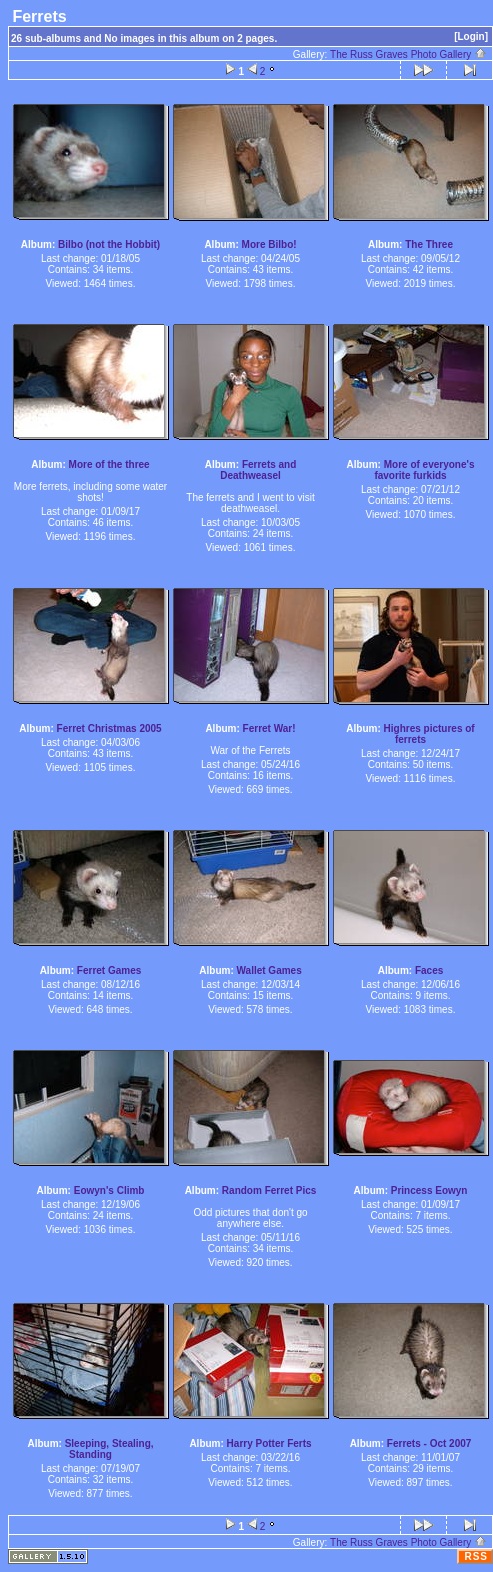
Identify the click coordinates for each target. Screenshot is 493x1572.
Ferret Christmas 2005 (109, 728)
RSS (476, 1556)
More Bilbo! (269, 244)
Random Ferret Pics (269, 1190)
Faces (429, 970)
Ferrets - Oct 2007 (429, 1443)
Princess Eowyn (429, 1190)
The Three (429, 244)
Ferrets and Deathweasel (258, 470)
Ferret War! (269, 728)
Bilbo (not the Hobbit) (109, 244)
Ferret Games (109, 970)
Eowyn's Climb (109, 1190)
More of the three (109, 464)
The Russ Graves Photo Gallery (408, 54)
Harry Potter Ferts (269, 1443)
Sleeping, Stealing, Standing (109, 1449)
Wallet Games (269, 970)
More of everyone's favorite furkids (424, 470)
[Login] (471, 36)
